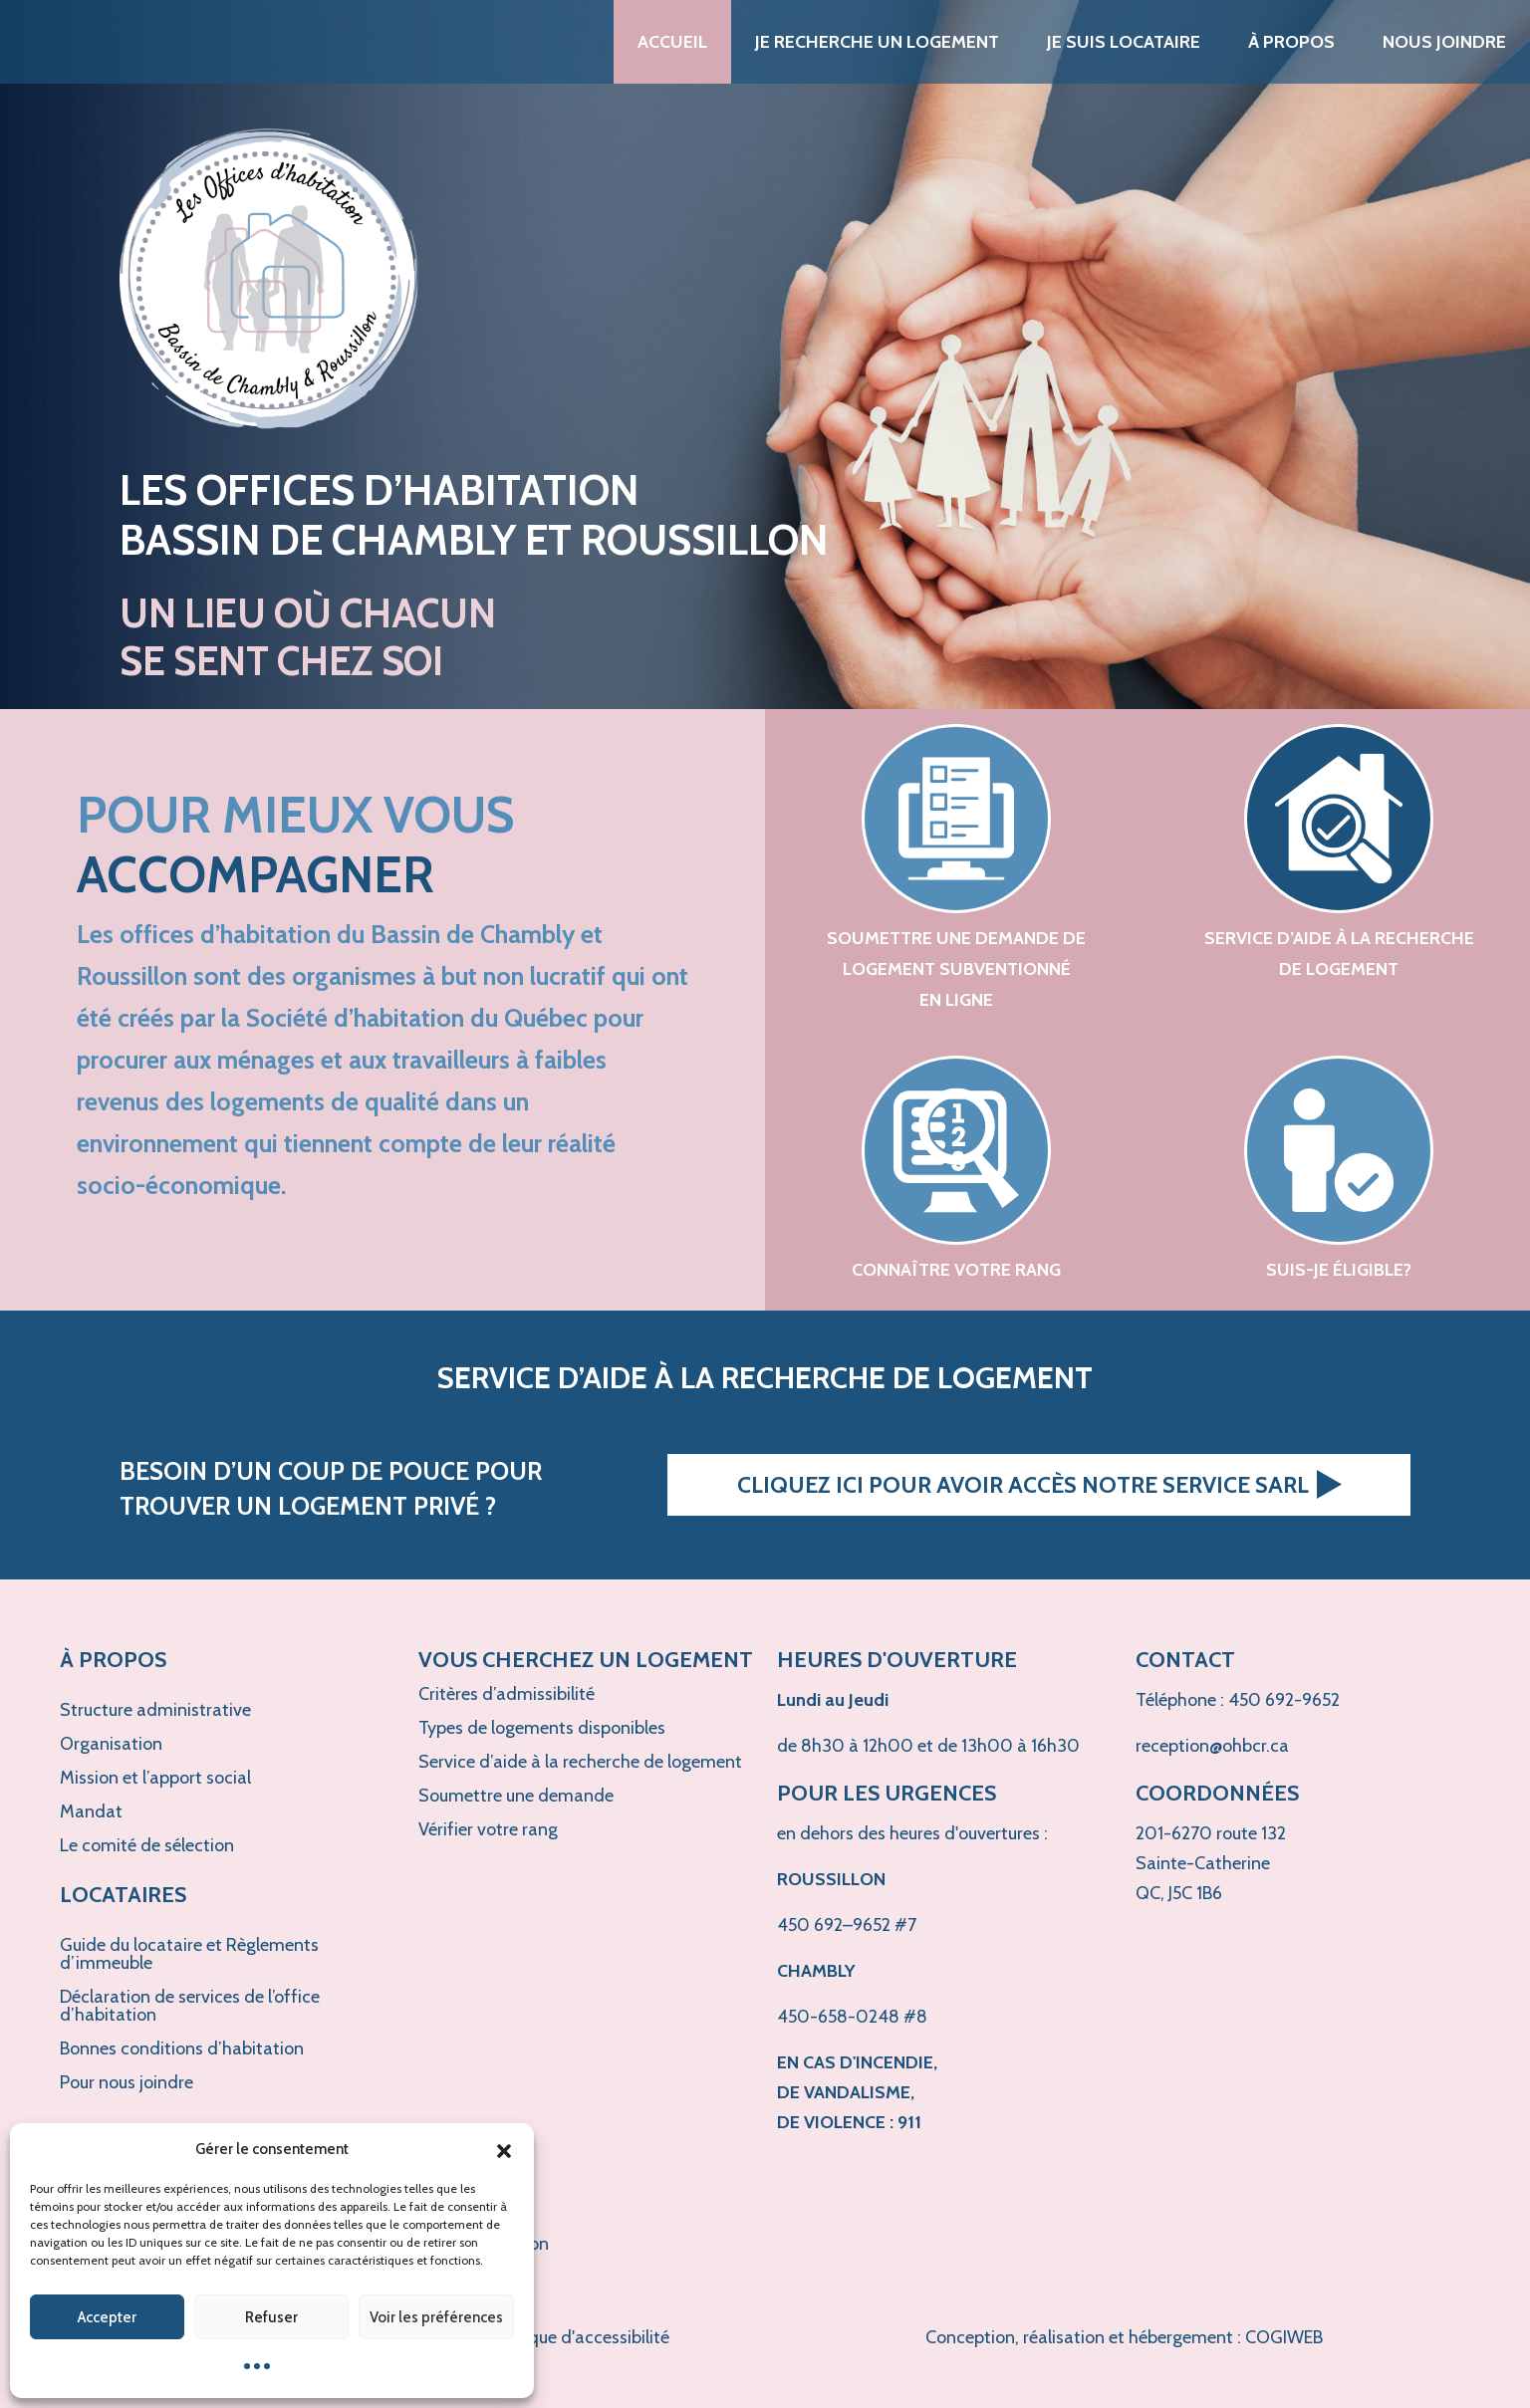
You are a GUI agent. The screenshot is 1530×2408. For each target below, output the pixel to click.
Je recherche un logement (877, 42)
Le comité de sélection (147, 1845)
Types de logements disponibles (541, 1728)
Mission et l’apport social (155, 1778)
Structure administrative (155, 1710)
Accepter (107, 2317)
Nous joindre (1444, 42)
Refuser (271, 2317)
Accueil (672, 42)
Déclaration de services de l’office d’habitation (190, 2006)
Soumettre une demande (516, 1795)
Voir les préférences (436, 2317)
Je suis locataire (1123, 42)
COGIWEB (1284, 2337)
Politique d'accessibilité (579, 2337)
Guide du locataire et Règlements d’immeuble (189, 1954)
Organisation (111, 1744)
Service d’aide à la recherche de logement (580, 1762)
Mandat (91, 1811)
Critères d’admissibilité (506, 1694)
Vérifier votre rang (488, 1829)
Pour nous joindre (126, 2082)
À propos (1291, 42)
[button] (504, 2149)
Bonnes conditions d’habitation (182, 2048)
